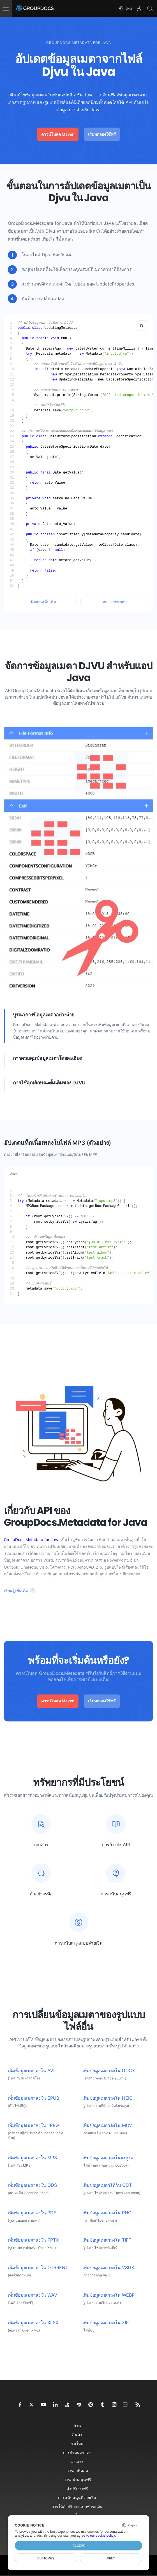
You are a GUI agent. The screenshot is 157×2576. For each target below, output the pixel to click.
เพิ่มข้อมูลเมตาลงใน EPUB (33, 2098)
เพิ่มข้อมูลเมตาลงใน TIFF (106, 2240)
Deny (111, 2558)
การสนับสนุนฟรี (77, 2479)
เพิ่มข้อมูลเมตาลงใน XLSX (33, 2322)
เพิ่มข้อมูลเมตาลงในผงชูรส (107, 2157)
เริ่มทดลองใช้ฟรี (102, 134)
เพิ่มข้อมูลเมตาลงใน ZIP (105, 2322)
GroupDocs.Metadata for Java (40, 223)
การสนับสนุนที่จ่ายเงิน (77, 2497)
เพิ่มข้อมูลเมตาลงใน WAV (32, 2295)
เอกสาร (77, 2461)
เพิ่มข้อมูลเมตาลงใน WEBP (108, 2295)
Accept (78, 2545)
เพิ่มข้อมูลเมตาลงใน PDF (32, 2212)
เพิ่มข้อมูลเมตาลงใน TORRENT (38, 2267)
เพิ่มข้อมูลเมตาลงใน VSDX (108, 2267)
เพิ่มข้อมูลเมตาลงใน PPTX (33, 2240)
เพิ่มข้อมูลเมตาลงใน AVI (31, 2070)
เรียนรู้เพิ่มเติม (16, 1590)
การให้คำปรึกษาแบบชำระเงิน (77, 2506)
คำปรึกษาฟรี (77, 2488)
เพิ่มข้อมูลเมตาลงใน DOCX (108, 2070)
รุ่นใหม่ (77, 2443)
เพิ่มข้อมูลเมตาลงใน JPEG (33, 2125)
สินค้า (77, 2434)
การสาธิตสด (77, 2470)
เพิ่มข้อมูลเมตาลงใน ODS (32, 2185)
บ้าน (77, 2425)
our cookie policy (102, 2536)
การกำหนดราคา (77, 2452)
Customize (46, 2558)
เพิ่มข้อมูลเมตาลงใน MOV (107, 2125)
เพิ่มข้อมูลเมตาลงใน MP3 (32, 2157)
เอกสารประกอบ (113, 602)
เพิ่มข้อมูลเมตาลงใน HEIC (107, 2098)
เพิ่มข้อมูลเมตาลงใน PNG (106, 2212)
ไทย (125, 8)
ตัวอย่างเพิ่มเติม (43, 602)
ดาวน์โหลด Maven (58, 134)
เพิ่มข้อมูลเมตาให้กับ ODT (107, 2185)
